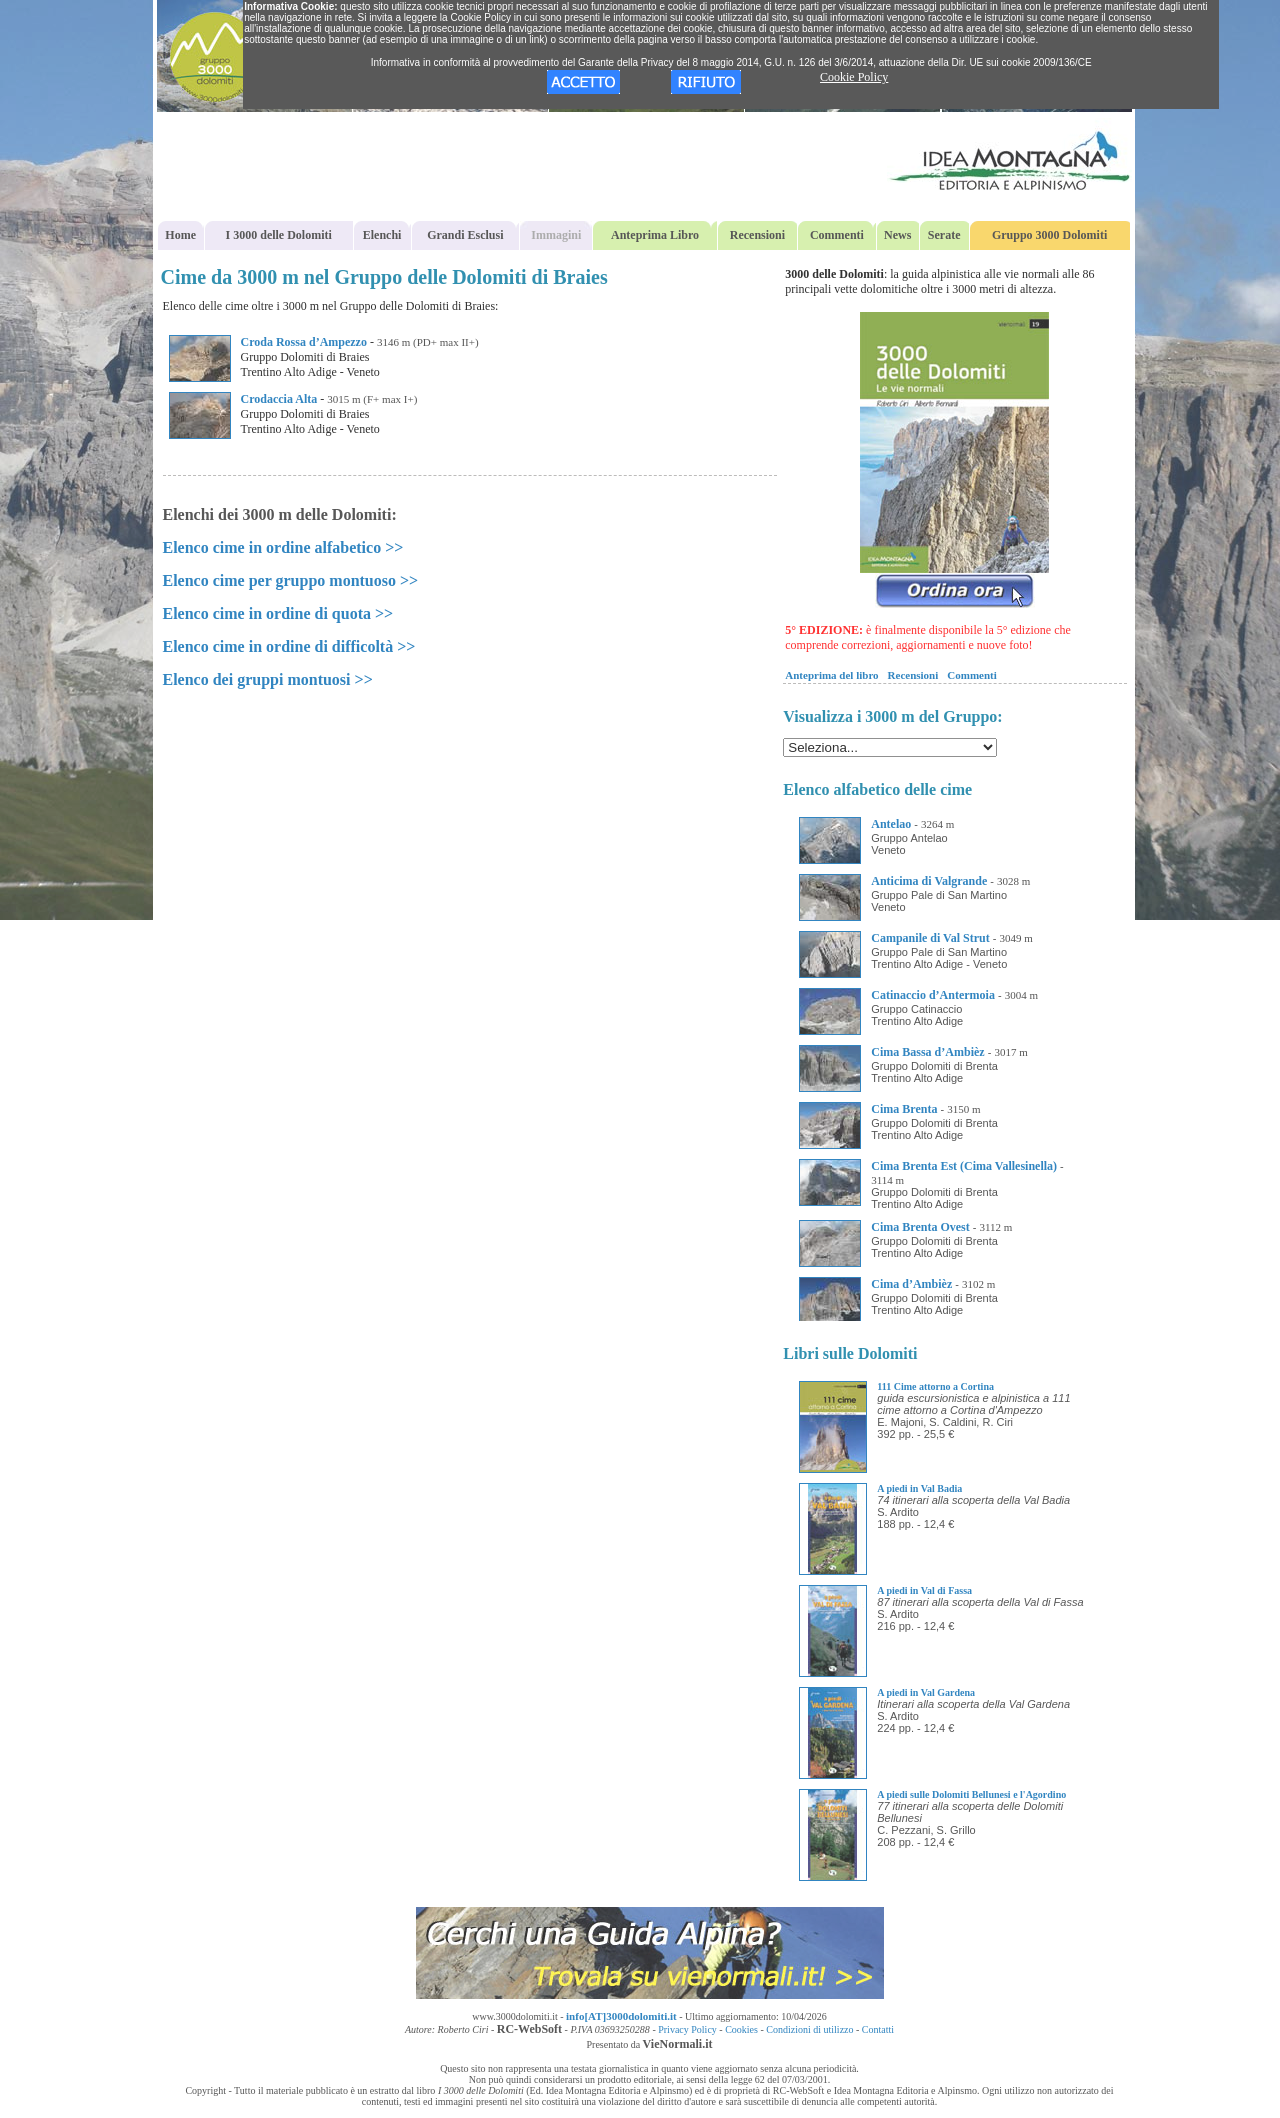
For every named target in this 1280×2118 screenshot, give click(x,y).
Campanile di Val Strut (930, 938)
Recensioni (757, 235)
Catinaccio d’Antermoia (933, 995)
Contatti (878, 2029)
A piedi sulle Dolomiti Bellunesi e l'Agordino (971, 1794)
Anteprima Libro (655, 235)
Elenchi (382, 235)
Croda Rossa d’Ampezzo (304, 342)
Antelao (891, 824)
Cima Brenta (904, 1109)
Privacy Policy (687, 2029)
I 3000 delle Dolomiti (279, 235)
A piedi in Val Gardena (926, 1692)
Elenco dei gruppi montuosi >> (268, 679)
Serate (944, 235)
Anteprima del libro (831, 675)
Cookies (741, 2029)
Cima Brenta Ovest (920, 1227)
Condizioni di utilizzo (809, 2029)
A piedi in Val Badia (919, 1488)
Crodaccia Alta (279, 399)
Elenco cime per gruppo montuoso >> (291, 580)
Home (180, 235)
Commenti (837, 235)
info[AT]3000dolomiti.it (621, 2016)
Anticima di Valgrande (929, 881)
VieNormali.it (678, 2044)
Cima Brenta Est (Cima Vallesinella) (964, 1166)
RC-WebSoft (529, 2029)
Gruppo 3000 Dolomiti (1049, 235)
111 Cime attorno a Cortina (935, 1386)
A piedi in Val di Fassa (924, 1590)
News (897, 235)
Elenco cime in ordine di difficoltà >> (289, 646)
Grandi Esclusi (465, 235)
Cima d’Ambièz (911, 1284)
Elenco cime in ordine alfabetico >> (283, 547)
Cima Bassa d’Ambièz (927, 1052)
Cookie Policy (854, 77)
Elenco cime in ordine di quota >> (278, 613)
